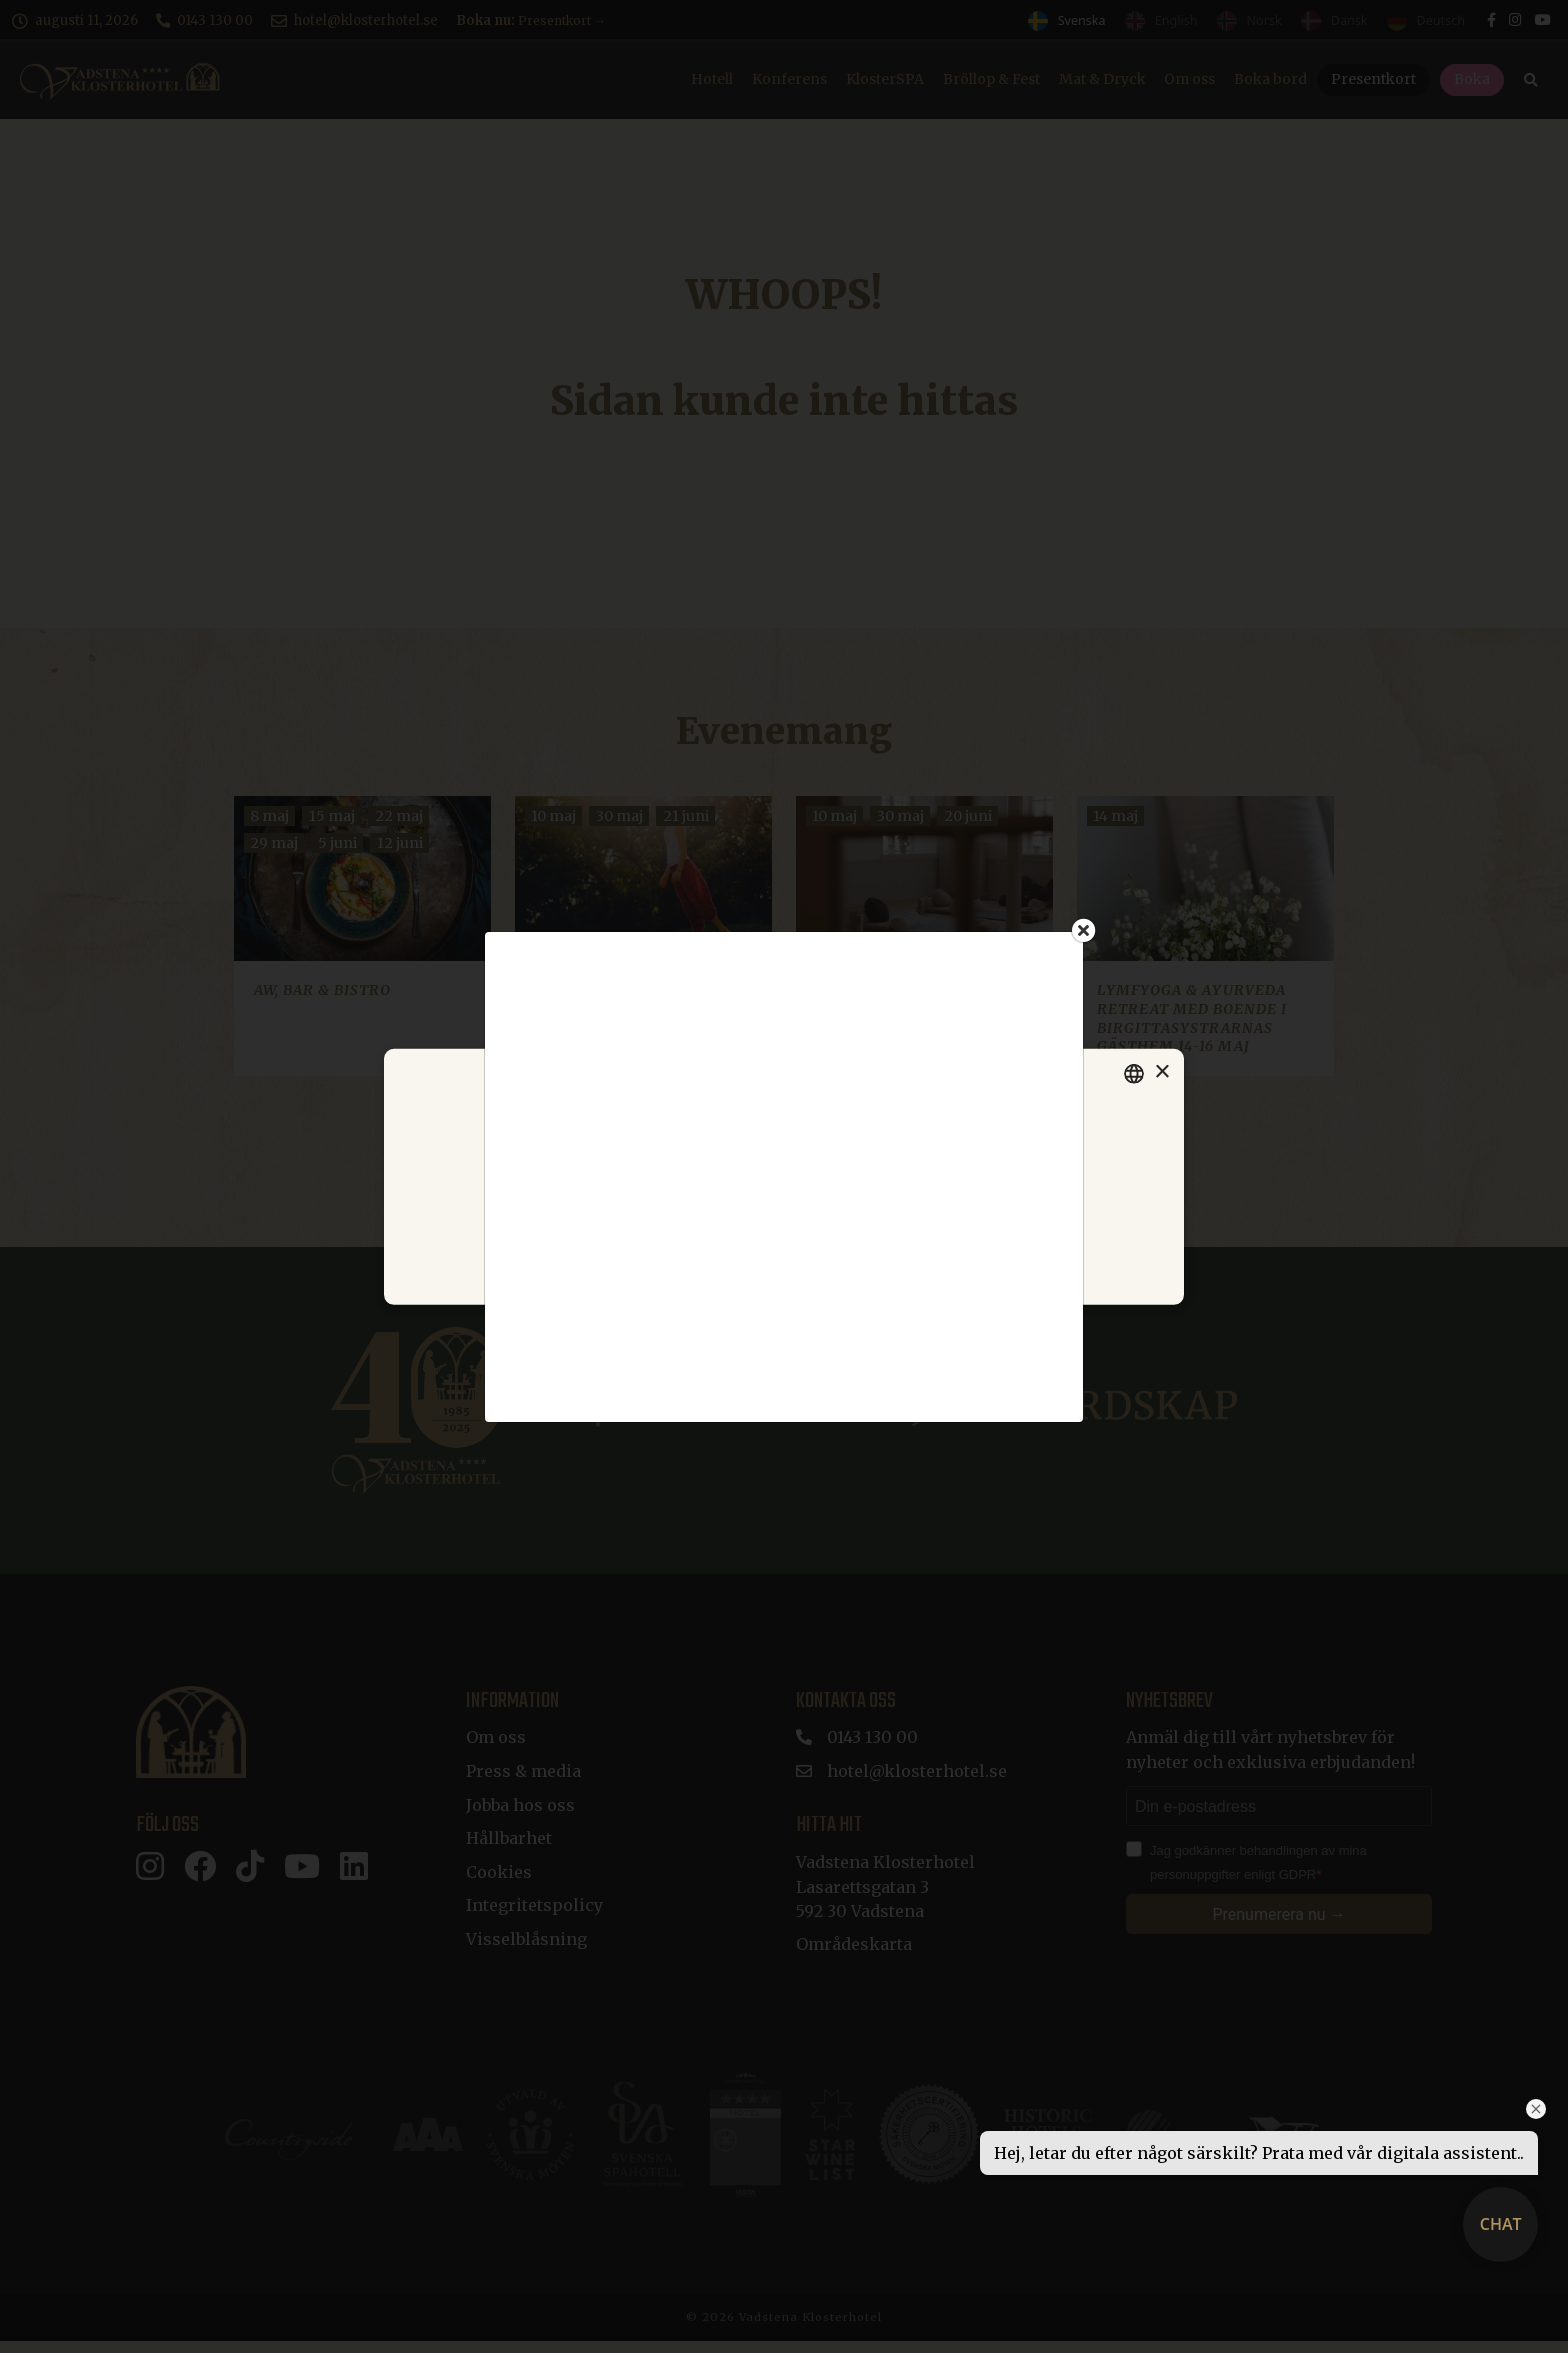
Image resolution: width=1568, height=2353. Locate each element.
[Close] (1084, 930)
